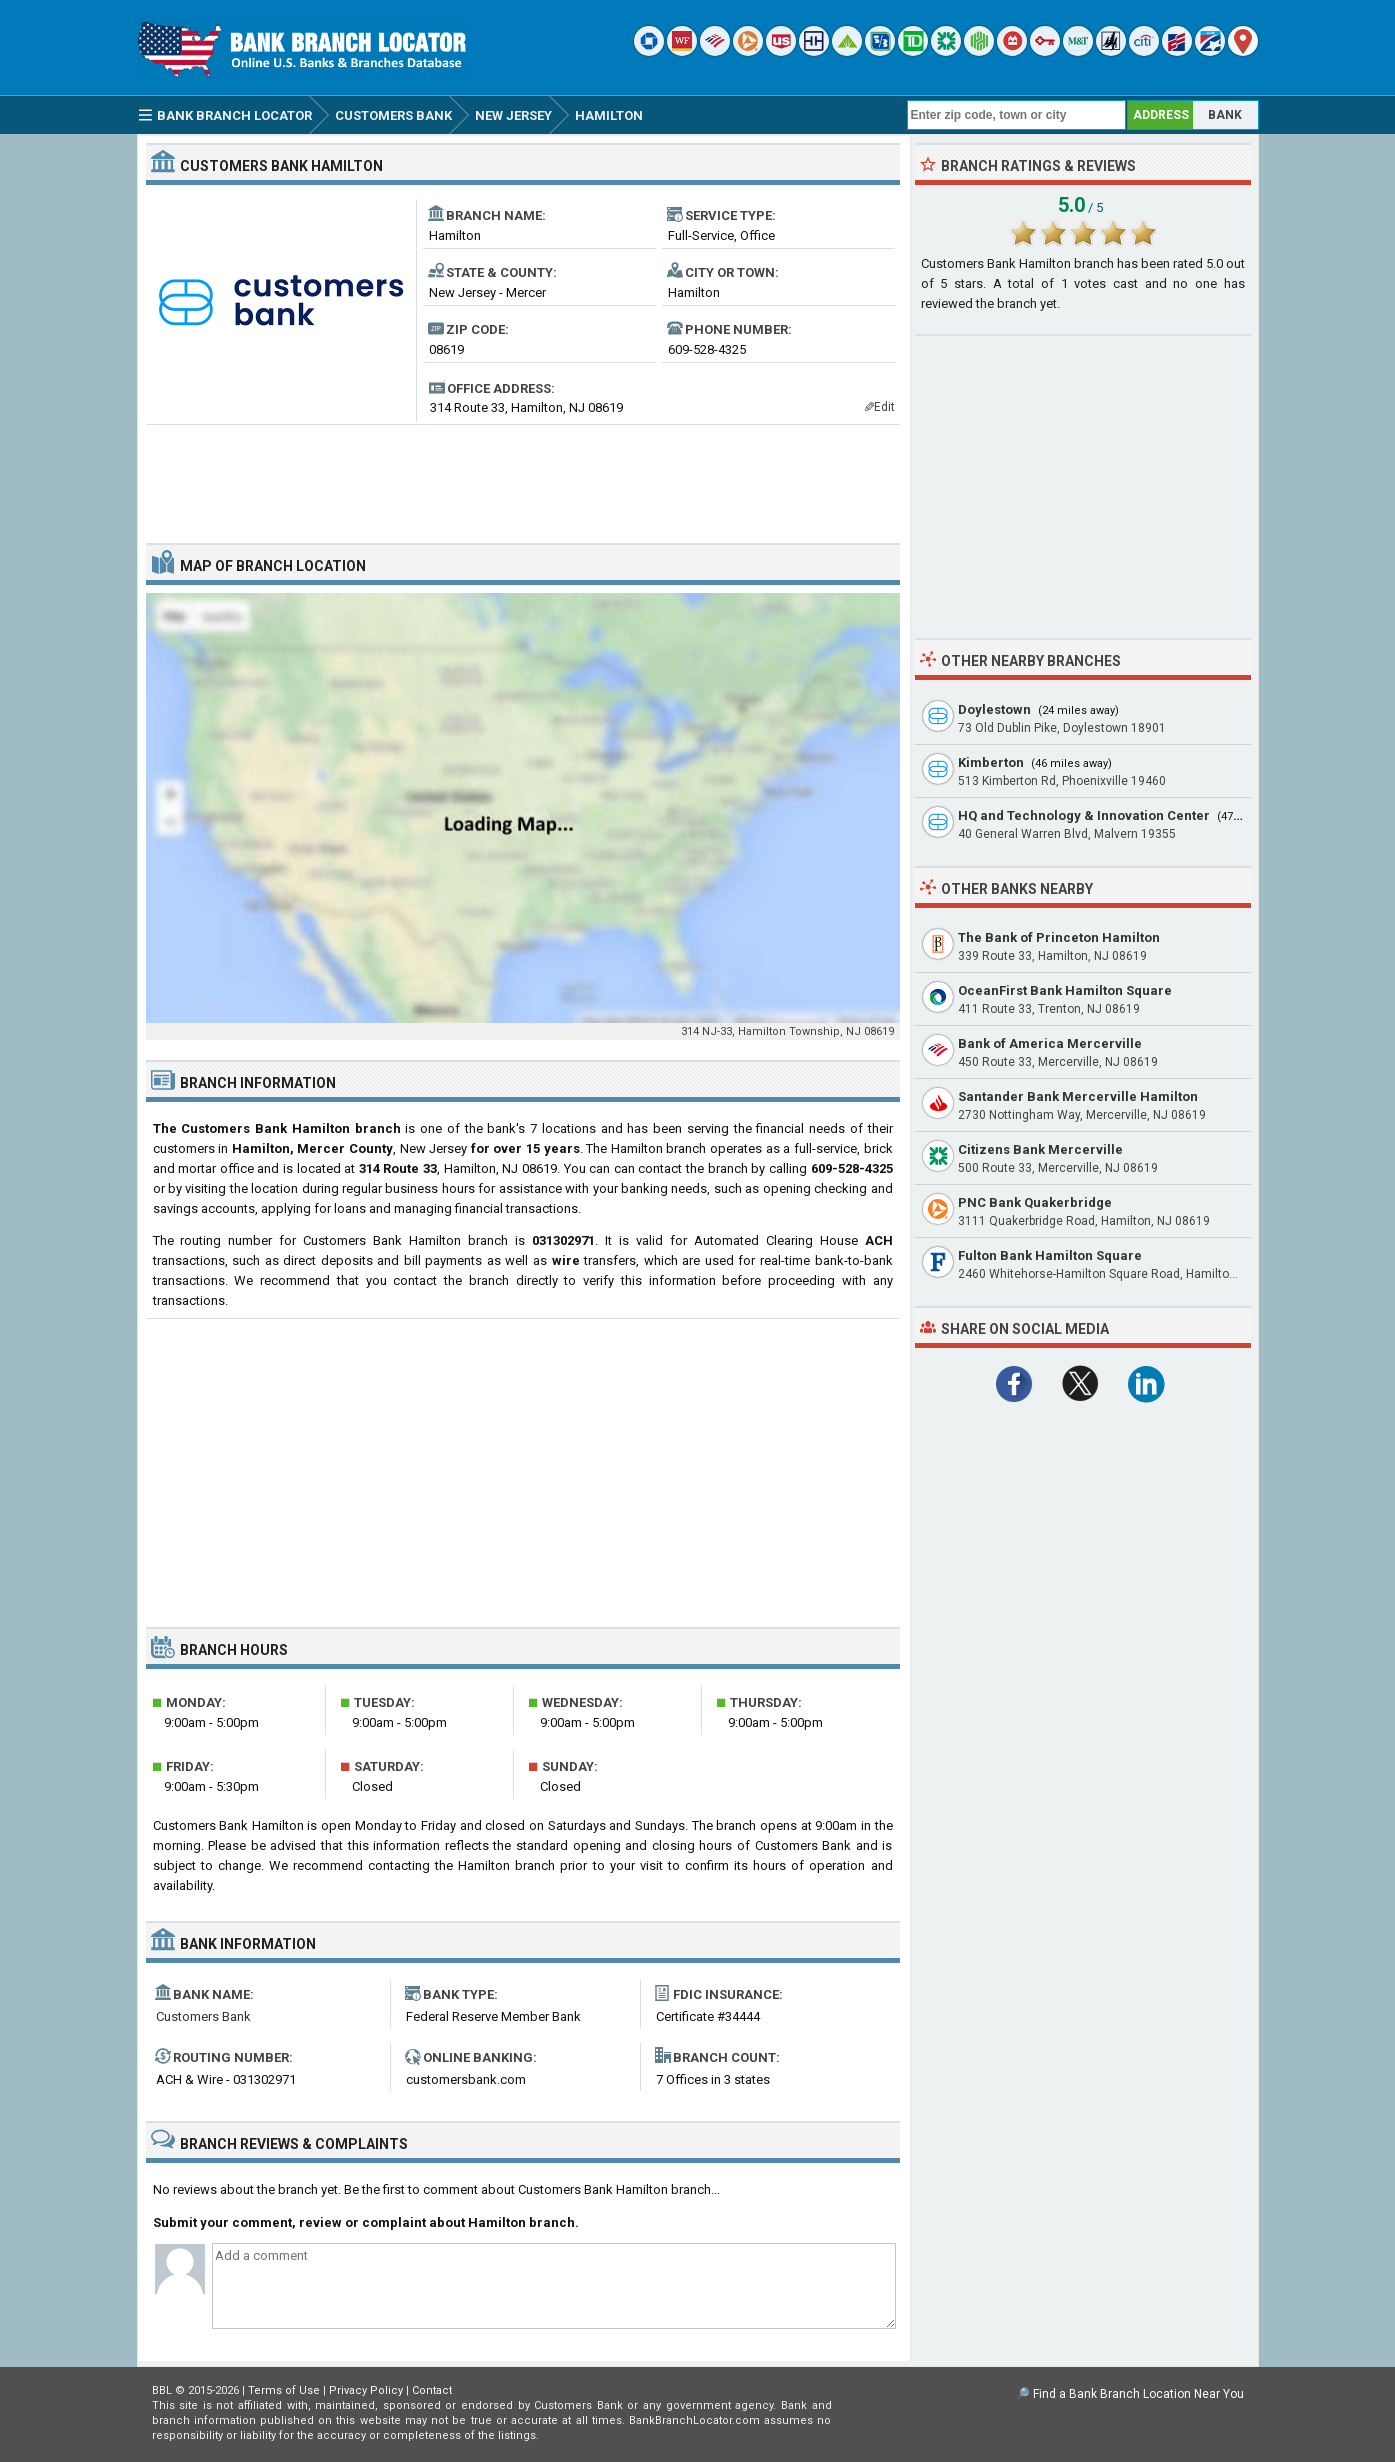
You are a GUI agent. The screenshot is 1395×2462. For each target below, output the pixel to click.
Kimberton (991, 762)
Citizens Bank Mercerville (1040, 1149)
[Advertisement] (523, 476)
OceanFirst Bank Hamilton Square (1065, 990)
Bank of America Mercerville (1050, 1043)
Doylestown (994, 709)
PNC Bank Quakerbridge (1035, 1202)
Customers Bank (203, 2016)
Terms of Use (284, 2390)
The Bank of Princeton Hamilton (1059, 937)
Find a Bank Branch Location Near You (1138, 2394)
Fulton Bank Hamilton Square (1050, 1255)
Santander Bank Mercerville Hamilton (1078, 1096)
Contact (432, 2390)
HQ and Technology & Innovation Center (1084, 815)
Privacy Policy (366, 2390)
